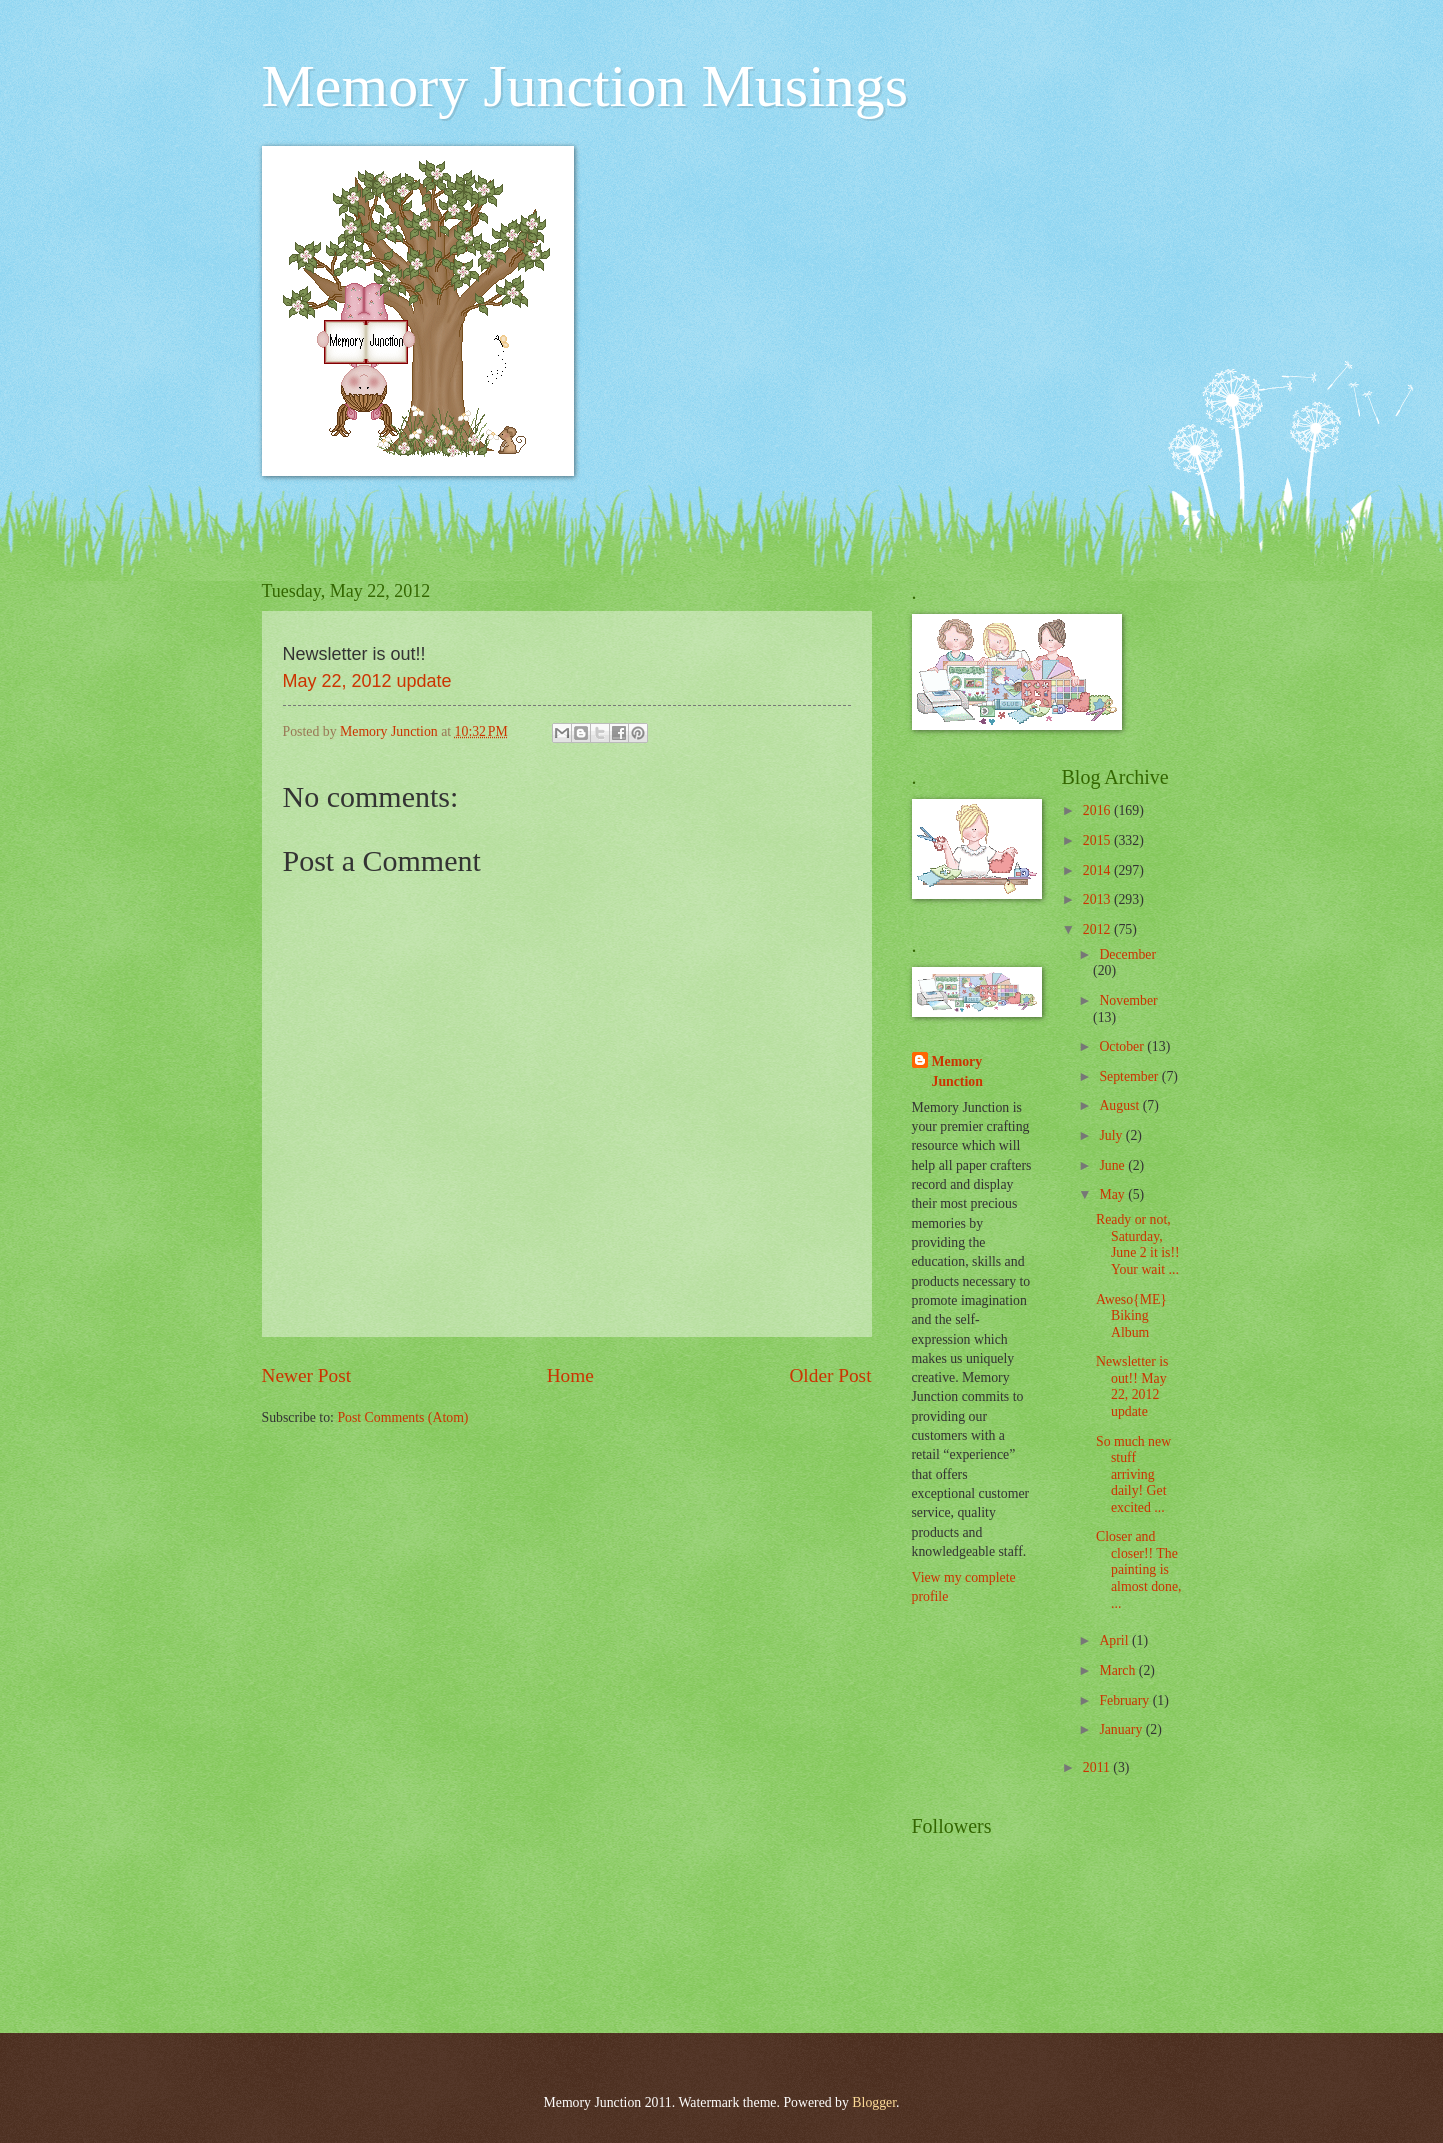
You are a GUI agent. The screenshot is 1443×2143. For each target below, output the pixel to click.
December (1127, 954)
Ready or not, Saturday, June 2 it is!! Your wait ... (1138, 1244)
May (1113, 1194)
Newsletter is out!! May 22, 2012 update (1132, 1386)
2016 (1098, 810)
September (1130, 1076)
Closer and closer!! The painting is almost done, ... (1139, 1569)
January (1122, 1729)
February (1125, 1700)
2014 (1098, 870)
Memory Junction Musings (585, 86)
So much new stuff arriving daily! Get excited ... (1133, 1474)
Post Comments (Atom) (402, 1417)
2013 (1098, 899)
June (1113, 1165)
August (1120, 1105)
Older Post (830, 1375)
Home (570, 1375)
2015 (1098, 840)
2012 (1098, 929)
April (1115, 1640)
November (1128, 1000)
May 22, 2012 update (367, 681)
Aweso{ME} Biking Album (1131, 1316)
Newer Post (307, 1375)
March (1118, 1670)
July (1112, 1135)
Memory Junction (957, 1071)
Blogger (874, 2102)
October (1123, 1046)
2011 (1098, 1767)
